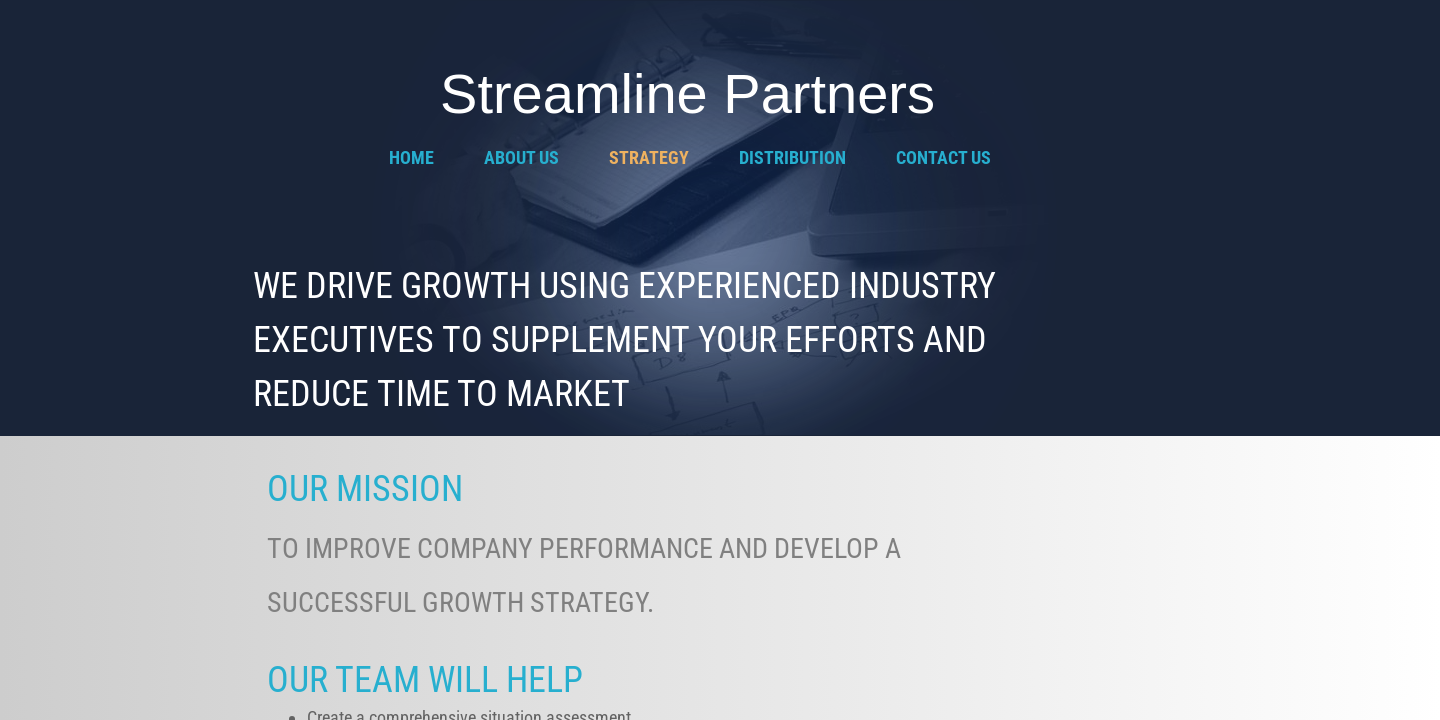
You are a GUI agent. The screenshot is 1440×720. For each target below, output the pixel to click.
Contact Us (943, 157)
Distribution (792, 157)
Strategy (649, 157)
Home (411, 157)
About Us (521, 157)
